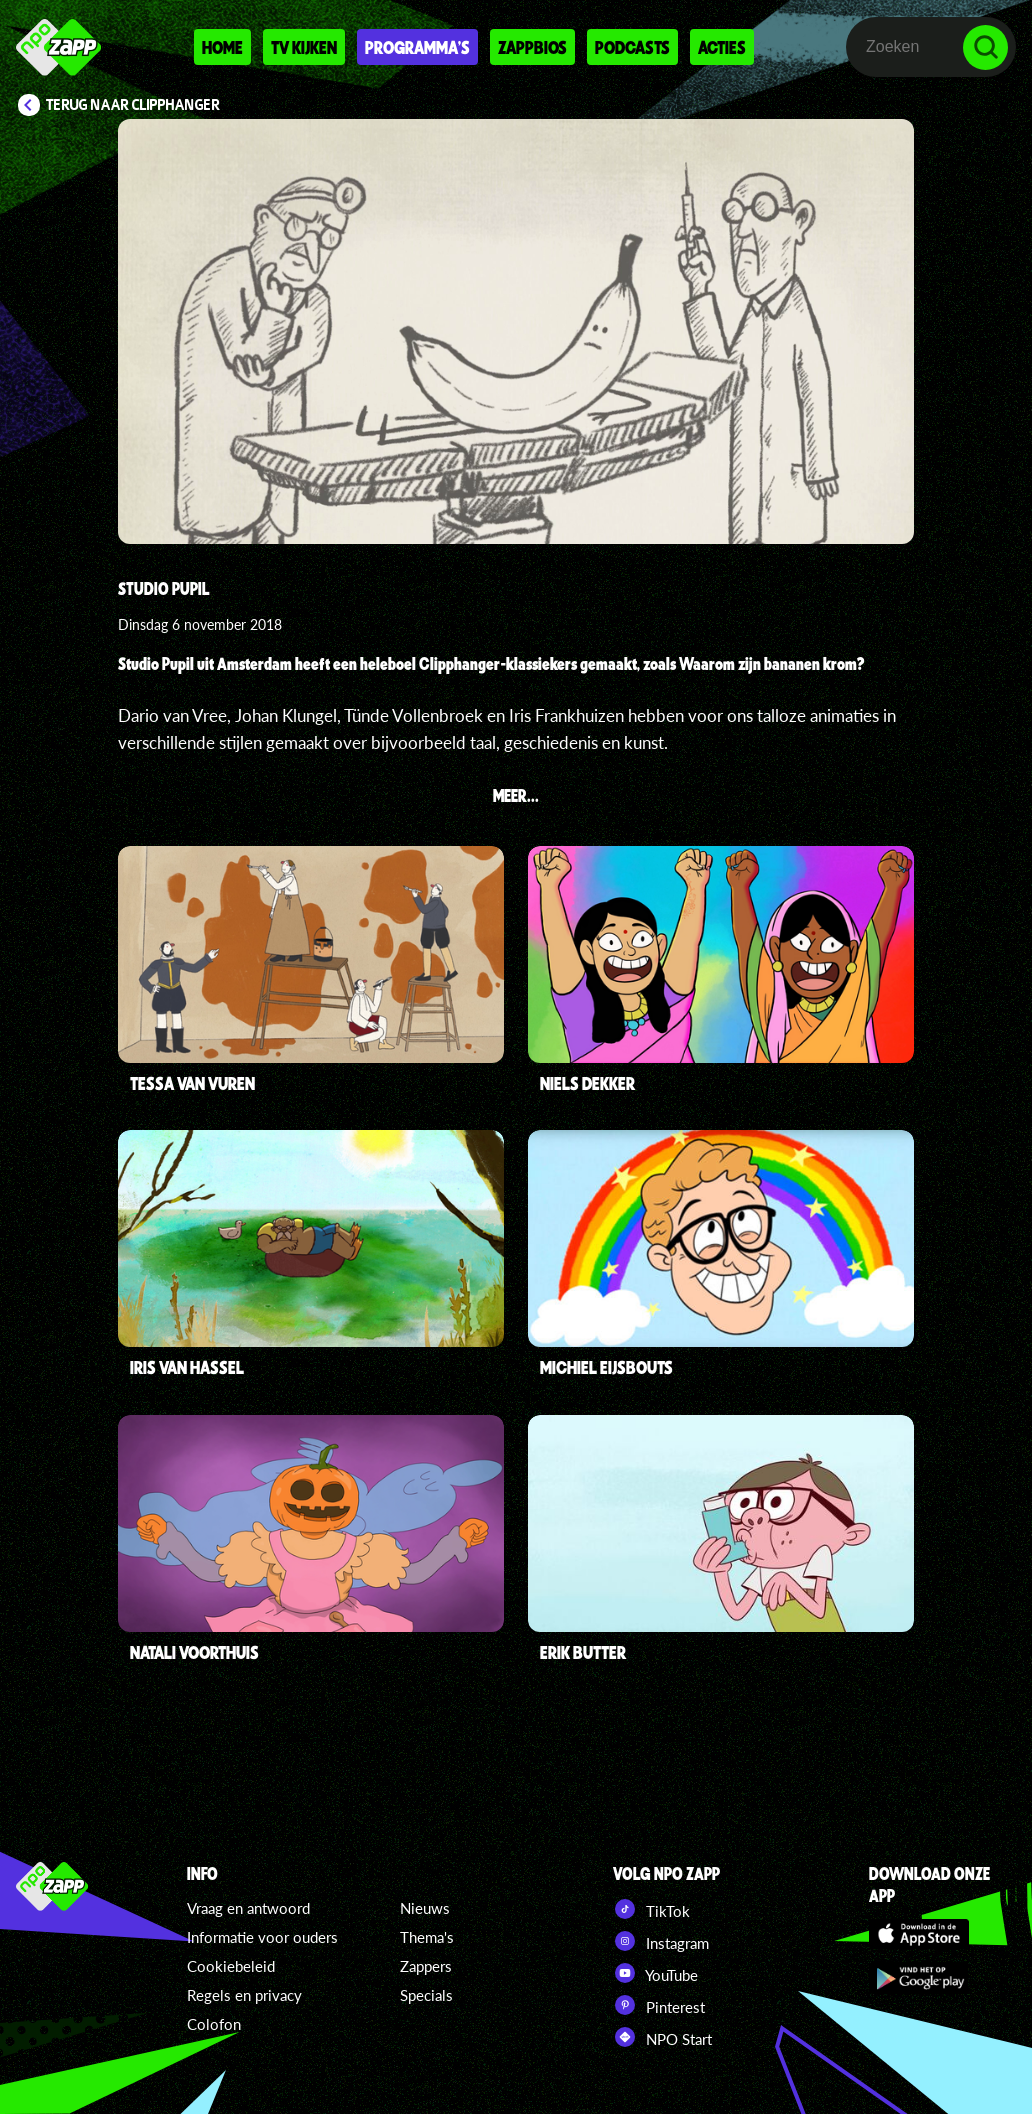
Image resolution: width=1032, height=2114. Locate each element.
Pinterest (659, 2005)
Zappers (426, 1966)
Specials (426, 1995)
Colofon (214, 2024)
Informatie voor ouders (262, 1937)
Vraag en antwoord (248, 1908)
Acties (722, 47)
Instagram (661, 1941)
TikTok (651, 1909)
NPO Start (662, 2037)
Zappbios (532, 47)
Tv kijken (304, 47)
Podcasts (632, 47)
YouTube (655, 1973)
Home (222, 47)
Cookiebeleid (231, 1966)
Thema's (427, 1937)
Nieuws (425, 1908)
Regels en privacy (244, 1995)
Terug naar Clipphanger (133, 105)
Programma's (417, 47)
